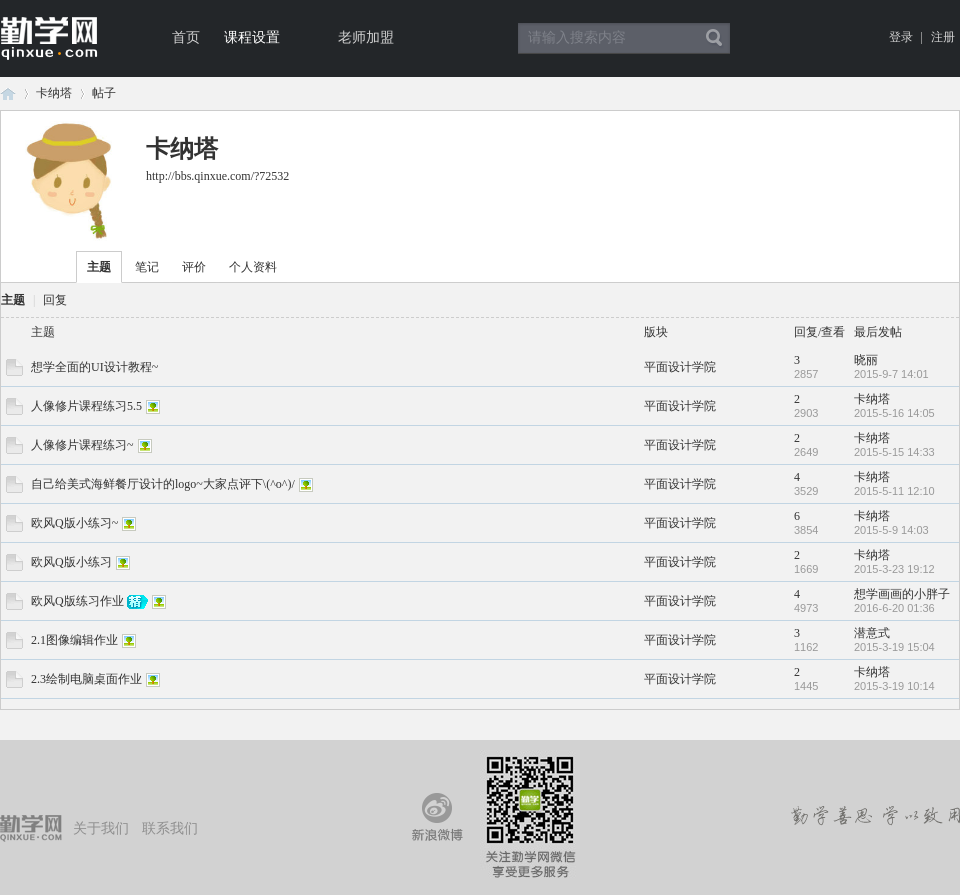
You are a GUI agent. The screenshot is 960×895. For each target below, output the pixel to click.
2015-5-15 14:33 (894, 452)
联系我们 (170, 828)
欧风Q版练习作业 (77, 601)
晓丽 (866, 360)
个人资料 (253, 267)
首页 (186, 37)
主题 (99, 267)
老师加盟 (366, 37)
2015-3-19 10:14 (894, 686)
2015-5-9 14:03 (891, 530)
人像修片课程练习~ (82, 445)
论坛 (8, 93)
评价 (194, 267)
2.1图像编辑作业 (74, 640)
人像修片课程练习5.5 (86, 406)
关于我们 (101, 828)
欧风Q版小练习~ (74, 523)
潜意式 (872, 633)
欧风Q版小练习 (71, 562)
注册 (943, 37)
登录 (901, 37)
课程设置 (252, 37)
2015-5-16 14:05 (894, 413)
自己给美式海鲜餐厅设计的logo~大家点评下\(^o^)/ (163, 484)
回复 (55, 300)
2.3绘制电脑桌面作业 (86, 679)
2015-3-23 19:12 (894, 569)
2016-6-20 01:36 (894, 608)
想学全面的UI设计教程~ (94, 367)
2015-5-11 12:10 (894, 491)
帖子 (104, 93)
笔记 (147, 267)
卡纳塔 (54, 93)
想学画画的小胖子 (902, 594)
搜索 (714, 38)
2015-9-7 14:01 (891, 374)
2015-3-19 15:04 (894, 647)
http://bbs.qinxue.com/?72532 (217, 176)
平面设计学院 (680, 367)
